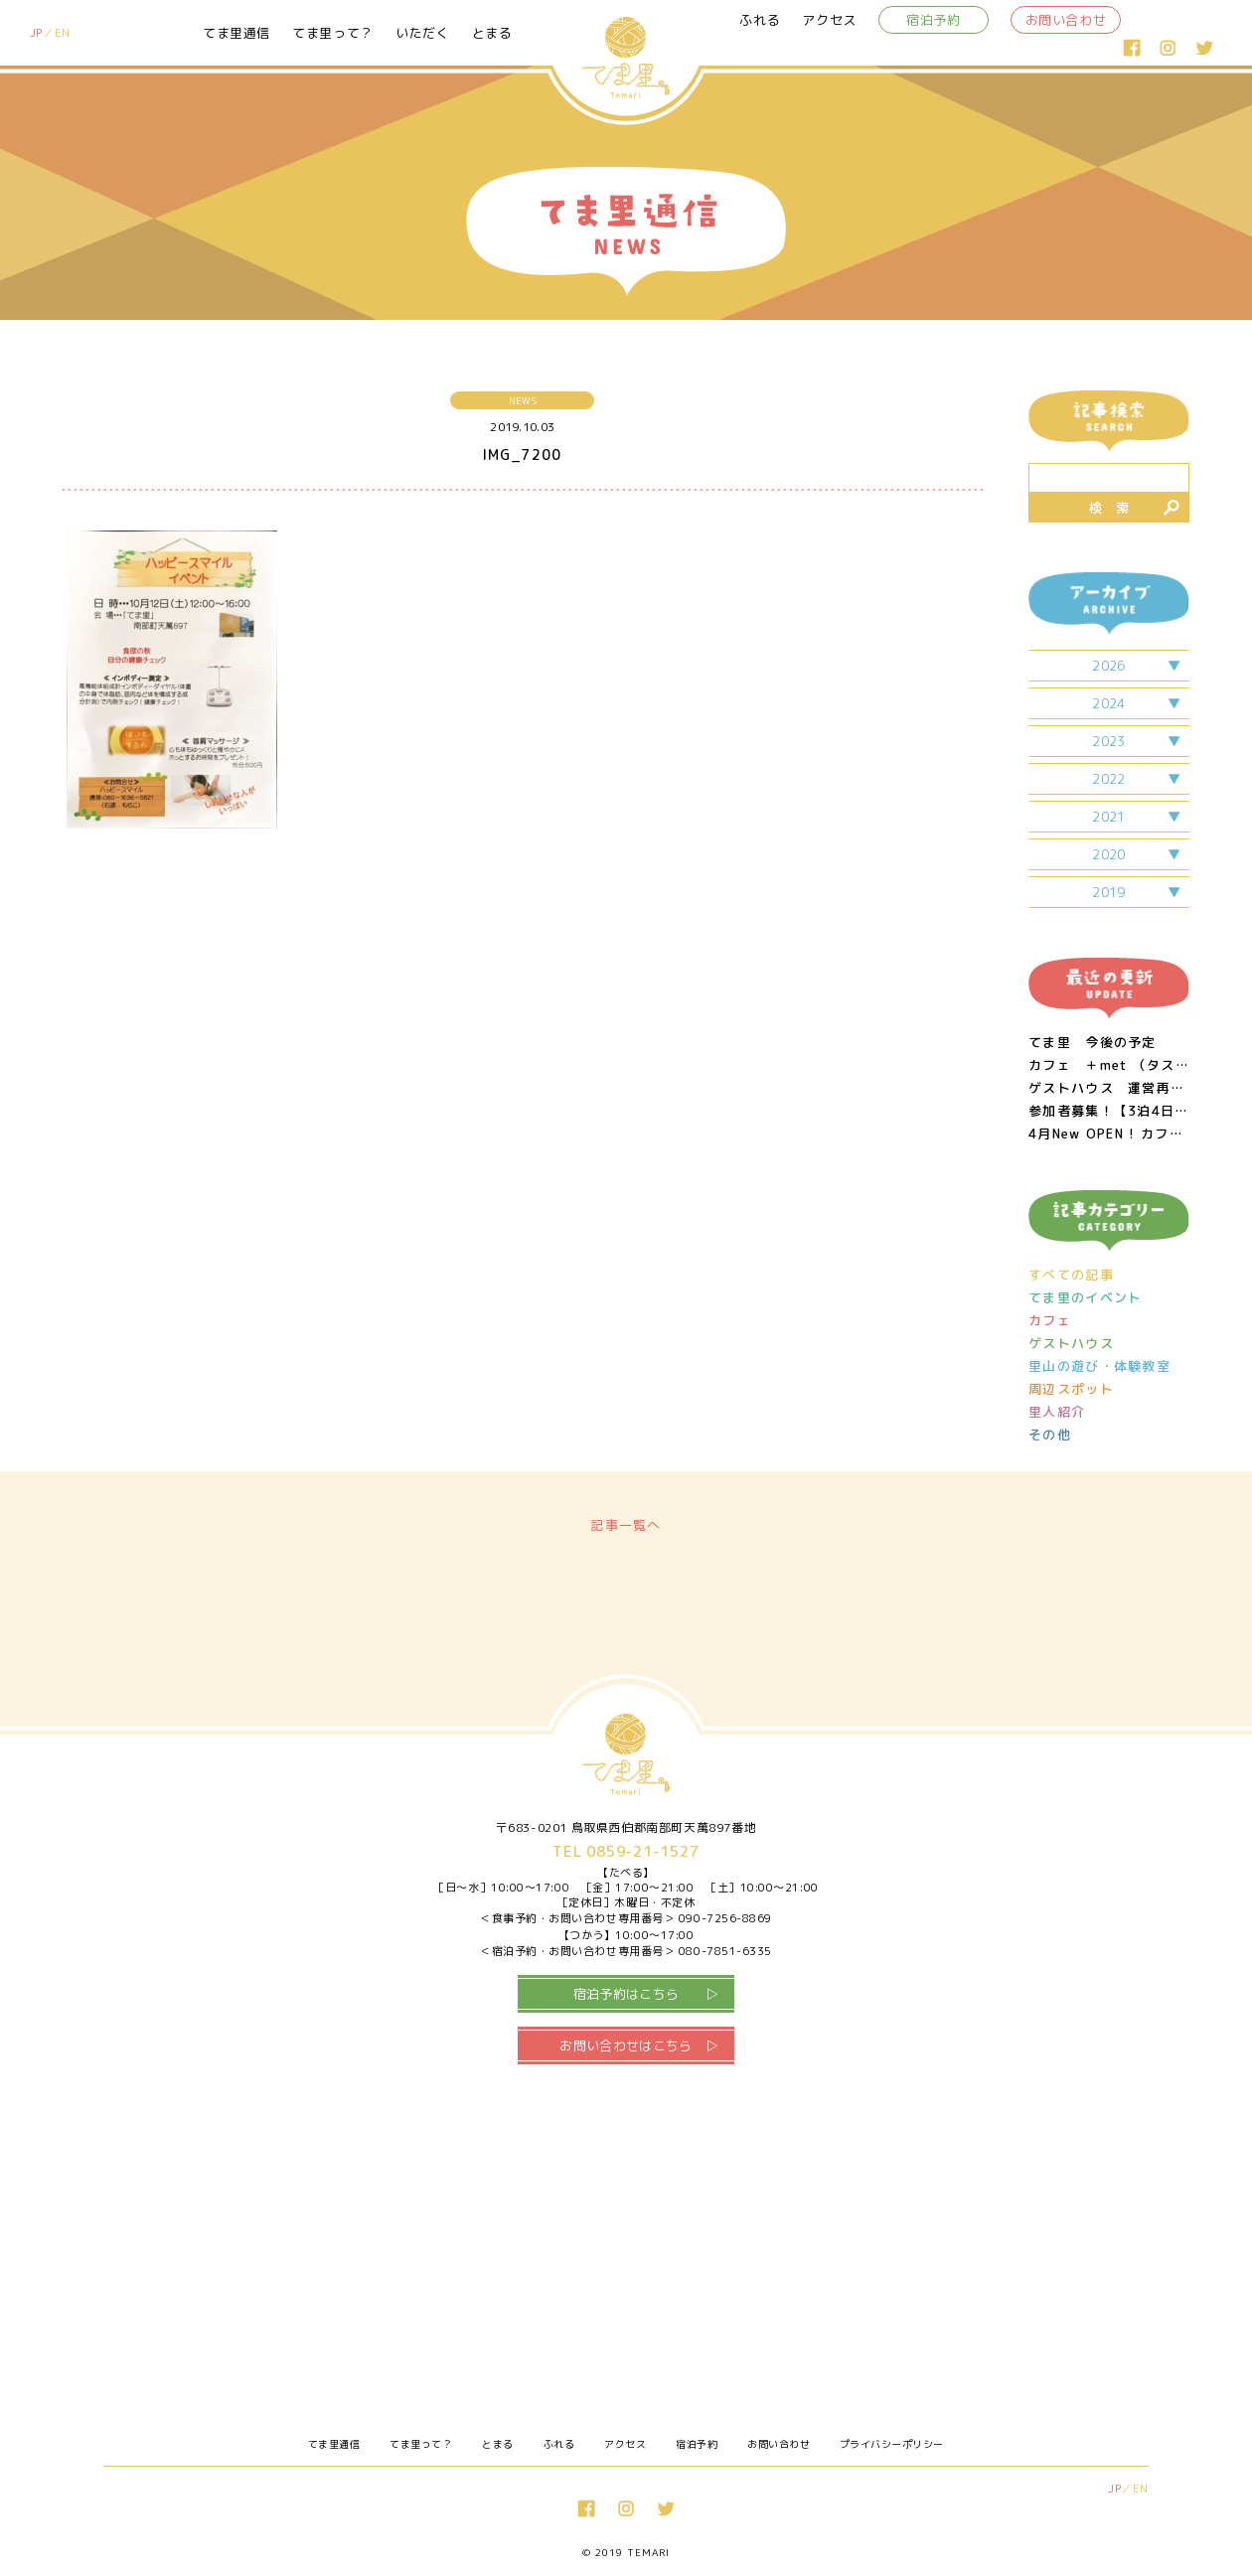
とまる (492, 33)
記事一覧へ (626, 1525)
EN (63, 33)
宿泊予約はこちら (626, 1994)
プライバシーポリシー (892, 2444)
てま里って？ (333, 33)
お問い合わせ (1066, 20)
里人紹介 (1056, 1412)
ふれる (759, 20)
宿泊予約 (933, 20)
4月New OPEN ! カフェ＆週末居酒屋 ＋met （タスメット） (1108, 1134)
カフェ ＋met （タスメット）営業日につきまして (1108, 1065)
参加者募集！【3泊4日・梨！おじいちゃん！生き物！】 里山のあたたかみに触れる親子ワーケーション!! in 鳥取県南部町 (1108, 1111)
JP (36, 33)
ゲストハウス (1071, 1343)
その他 (1049, 1435)
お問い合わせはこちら (625, 2045)
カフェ (1049, 1320)
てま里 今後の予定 (1092, 1042)
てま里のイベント (1085, 1297)
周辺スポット (1071, 1389)
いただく (422, 33)
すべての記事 (1071, 1275)
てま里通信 (236, 33)
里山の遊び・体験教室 (1099, 1366)
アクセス (829, 20)
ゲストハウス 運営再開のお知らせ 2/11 (1108, 1088)
